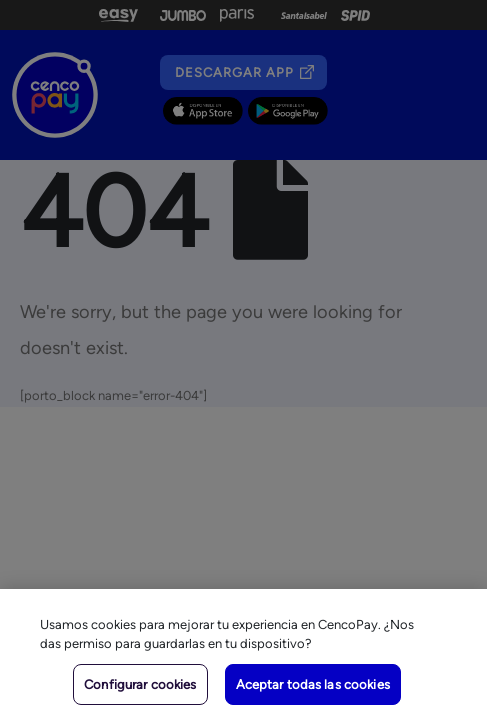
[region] (243, 654)
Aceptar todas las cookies (313, 684)
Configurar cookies (140, 684)
